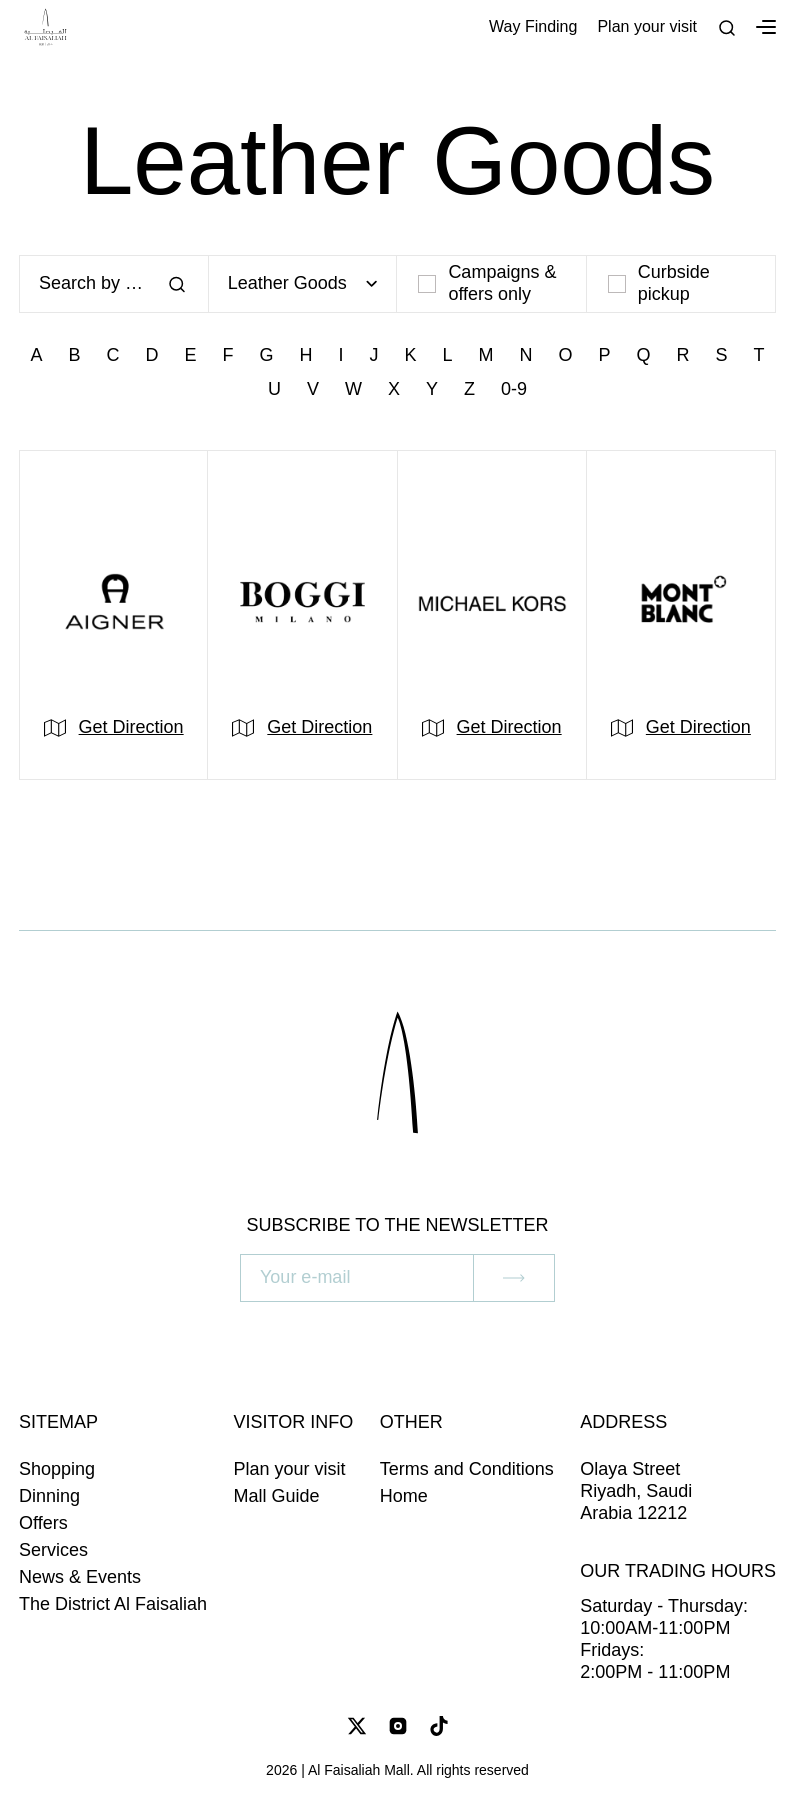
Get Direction (131, 727)
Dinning (49, 1496)
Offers (43, 1523)
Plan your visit (647, 26)
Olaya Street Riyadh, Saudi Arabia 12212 (636, 1491)
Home (404, 1496)
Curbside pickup (659, 283)
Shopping (57, 1469)
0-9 (514, 389)
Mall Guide (277, 1496)
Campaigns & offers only (487, 283)
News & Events (80, 1577)
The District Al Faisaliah (113, 1604)
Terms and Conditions (467, 1469)
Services (53, 1550)
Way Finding (533, 26)
